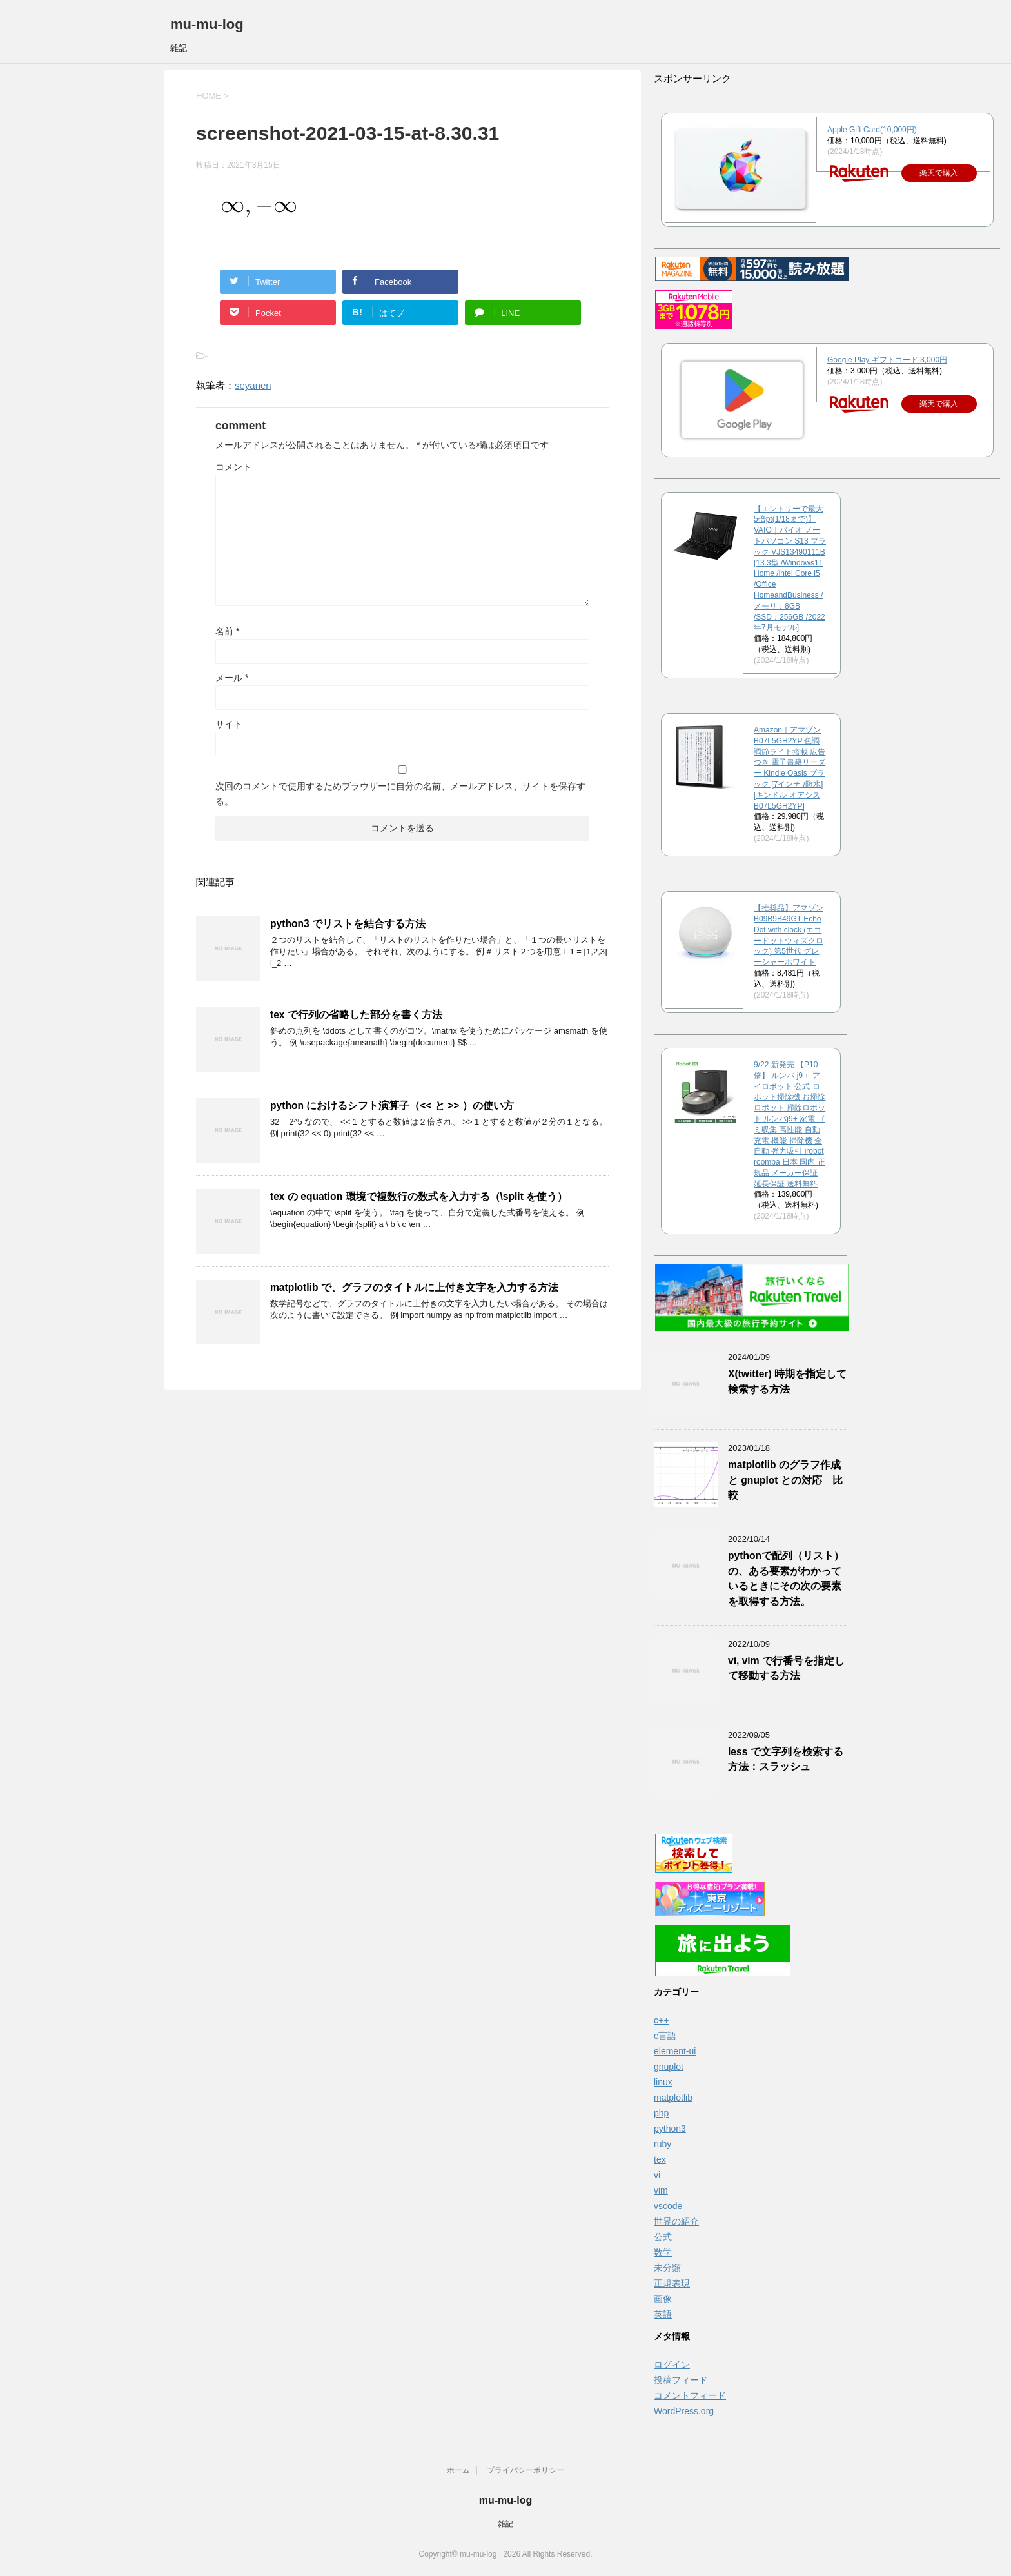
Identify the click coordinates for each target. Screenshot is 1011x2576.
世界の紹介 (676, 2221)
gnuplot (668, 2066)
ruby (662, 2144)
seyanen (253, 385)
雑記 (505, 2523)
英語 (663, 2314)
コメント (233, 467)
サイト (228, 724)
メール (231, 678)
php (661, 2113)
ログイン (672, 2364)
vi (657, 2175)
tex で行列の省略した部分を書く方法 (356, 1014)
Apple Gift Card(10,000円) (872, 129)
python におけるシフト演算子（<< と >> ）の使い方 (392, 1105)
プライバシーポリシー (525, 2470)
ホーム (458, 2470)
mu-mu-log (207, 24)
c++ (661, 2020)
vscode (668, 2206)
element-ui (675, 2051)
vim (661, 2190)
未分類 (667, 2268)
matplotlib (673, 2097)
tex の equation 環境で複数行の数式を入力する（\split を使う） (418, 1196)
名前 (227, 631)
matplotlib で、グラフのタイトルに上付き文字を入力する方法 (414, 1287)
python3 (670, 2128)
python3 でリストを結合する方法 (348, 923)
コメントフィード (690, 2395)
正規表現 (672, 2283)
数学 (663, 2252)
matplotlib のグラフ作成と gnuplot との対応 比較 (785, 1479)
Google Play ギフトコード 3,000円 (887, 359)
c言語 (665, 2035)
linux (663, 2082)
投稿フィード (681, 2380)
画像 (663, 2299)
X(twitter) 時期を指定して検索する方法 (787, 1381)
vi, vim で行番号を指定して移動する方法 (786, 1668)
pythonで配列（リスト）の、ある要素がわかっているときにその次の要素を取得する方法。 (786, 1578)
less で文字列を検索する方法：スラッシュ (785, 1759)
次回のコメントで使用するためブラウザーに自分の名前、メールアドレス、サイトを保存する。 (400, 794)
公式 (663, 2237)
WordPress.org (684, 2411)
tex (660, 2159)
